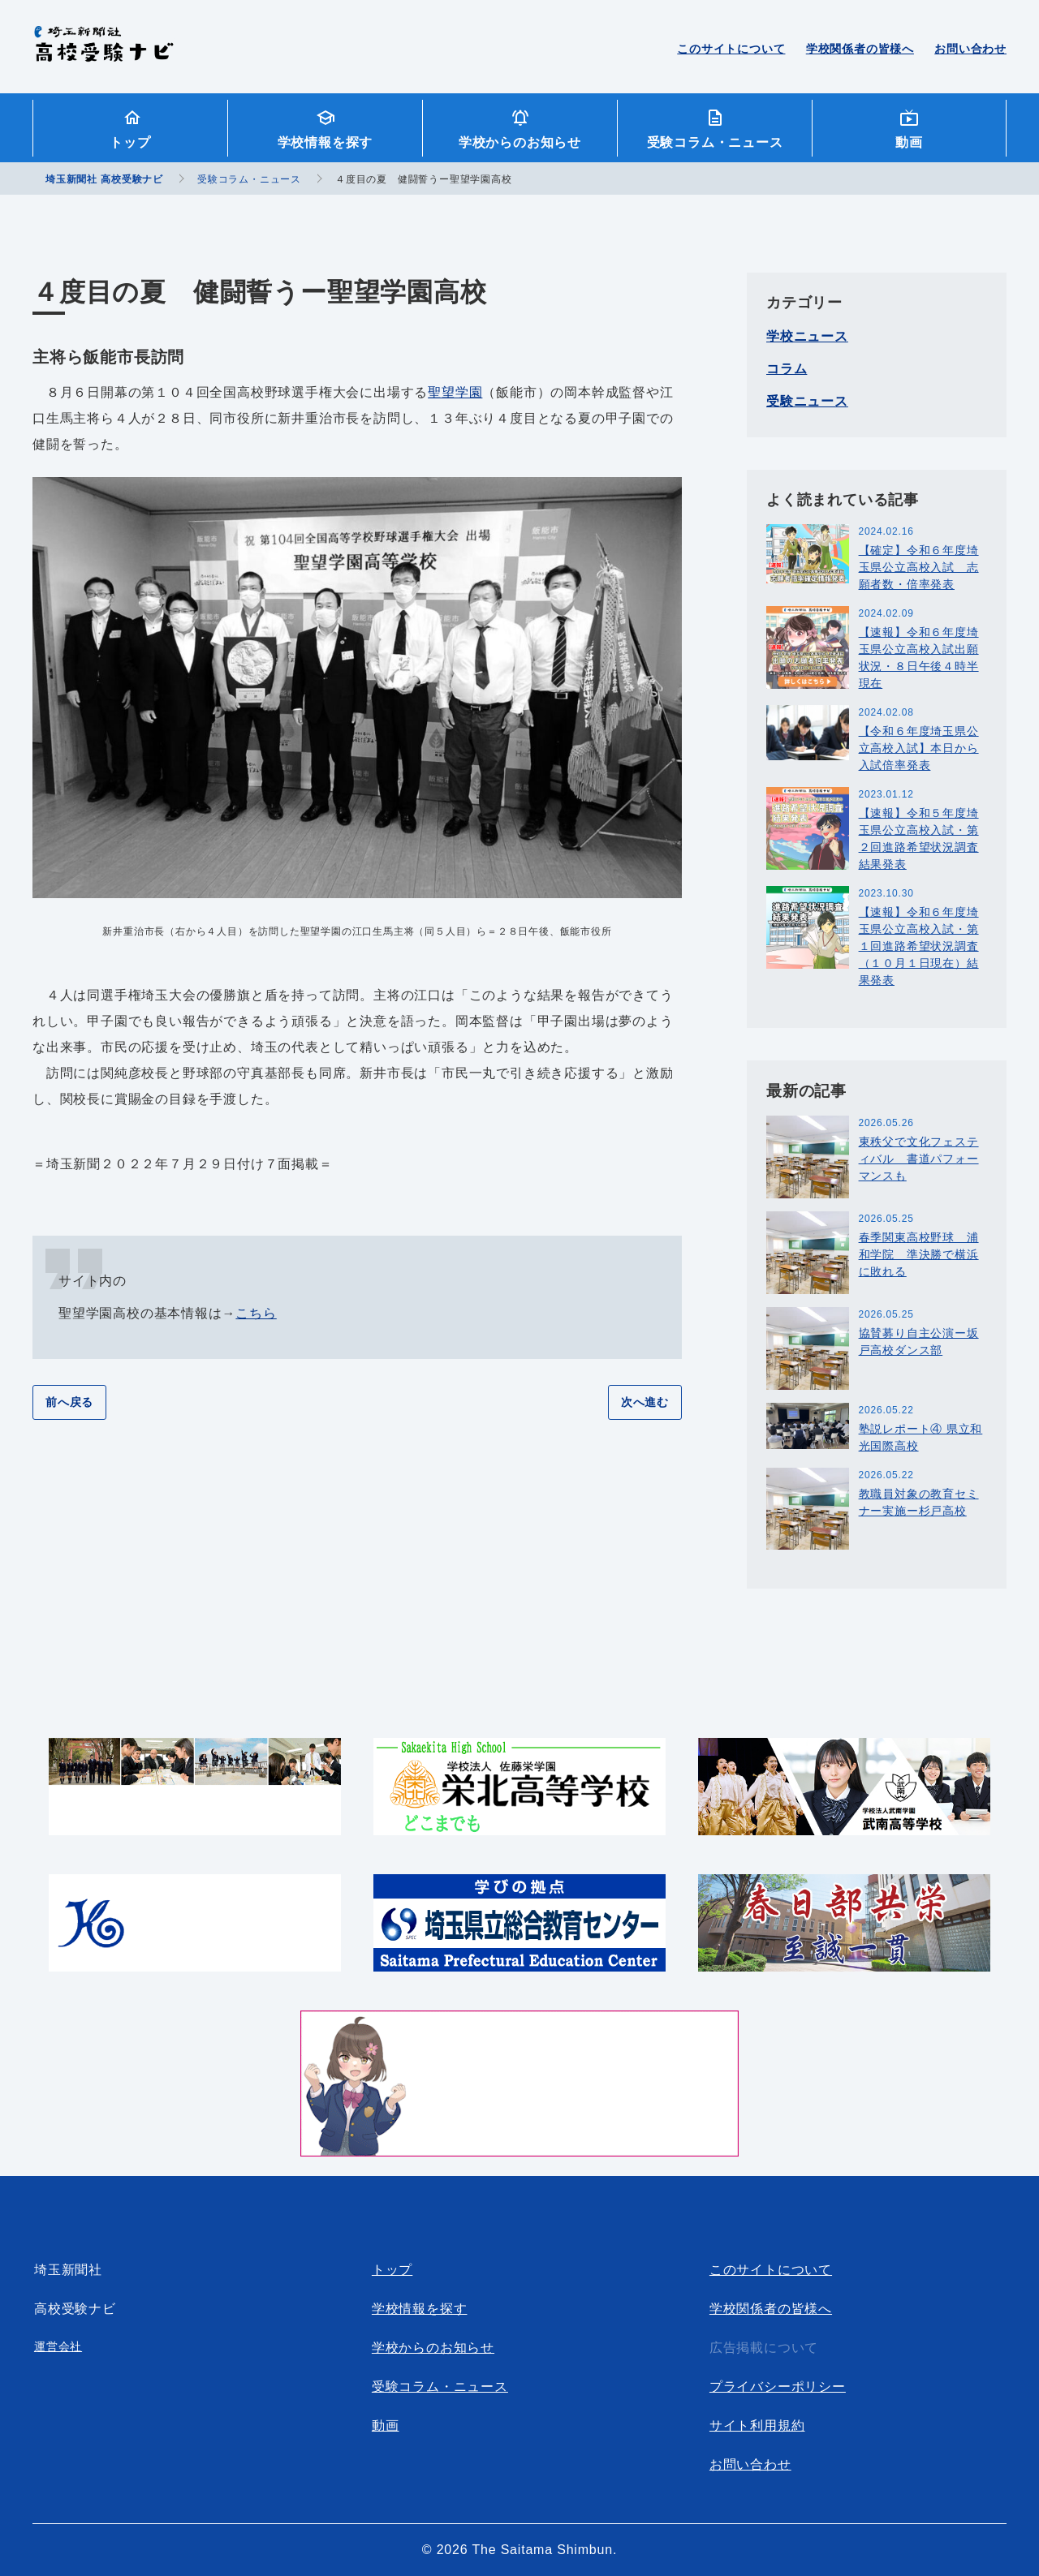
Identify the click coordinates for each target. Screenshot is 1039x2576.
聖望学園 (455, 392)
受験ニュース (807, 401)
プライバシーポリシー (777, 2386)
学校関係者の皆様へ (860, 48)
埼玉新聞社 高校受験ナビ (103, 53)
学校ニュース (807, 336)
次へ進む (645, 1402)
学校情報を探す (325, 142)
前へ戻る (69, 1402)
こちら (255, 1313)
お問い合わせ (970, 48)
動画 (909, 142)
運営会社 (58, 2346)
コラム (786, 369)
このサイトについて (731, 48)
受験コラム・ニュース (715, 142)
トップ (130, 142)
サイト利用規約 (757, 2425)
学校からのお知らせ (520, 142)
